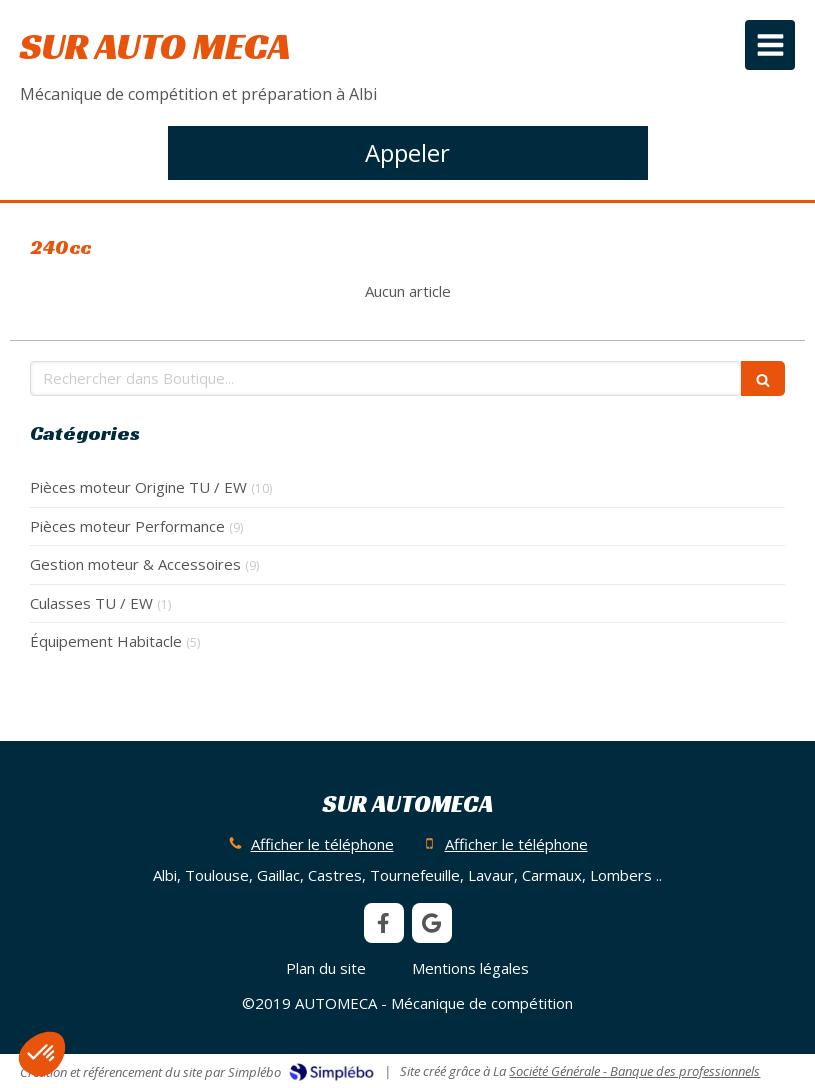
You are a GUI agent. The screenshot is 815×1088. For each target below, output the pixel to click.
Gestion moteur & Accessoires (135, 564)
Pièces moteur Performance (127, 526)
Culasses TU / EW (91, 603)
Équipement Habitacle (106, 641)
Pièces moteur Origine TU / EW (138, 487)
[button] (42, 1054)
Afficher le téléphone (322, 844)
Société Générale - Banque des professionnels (634, 1071)
